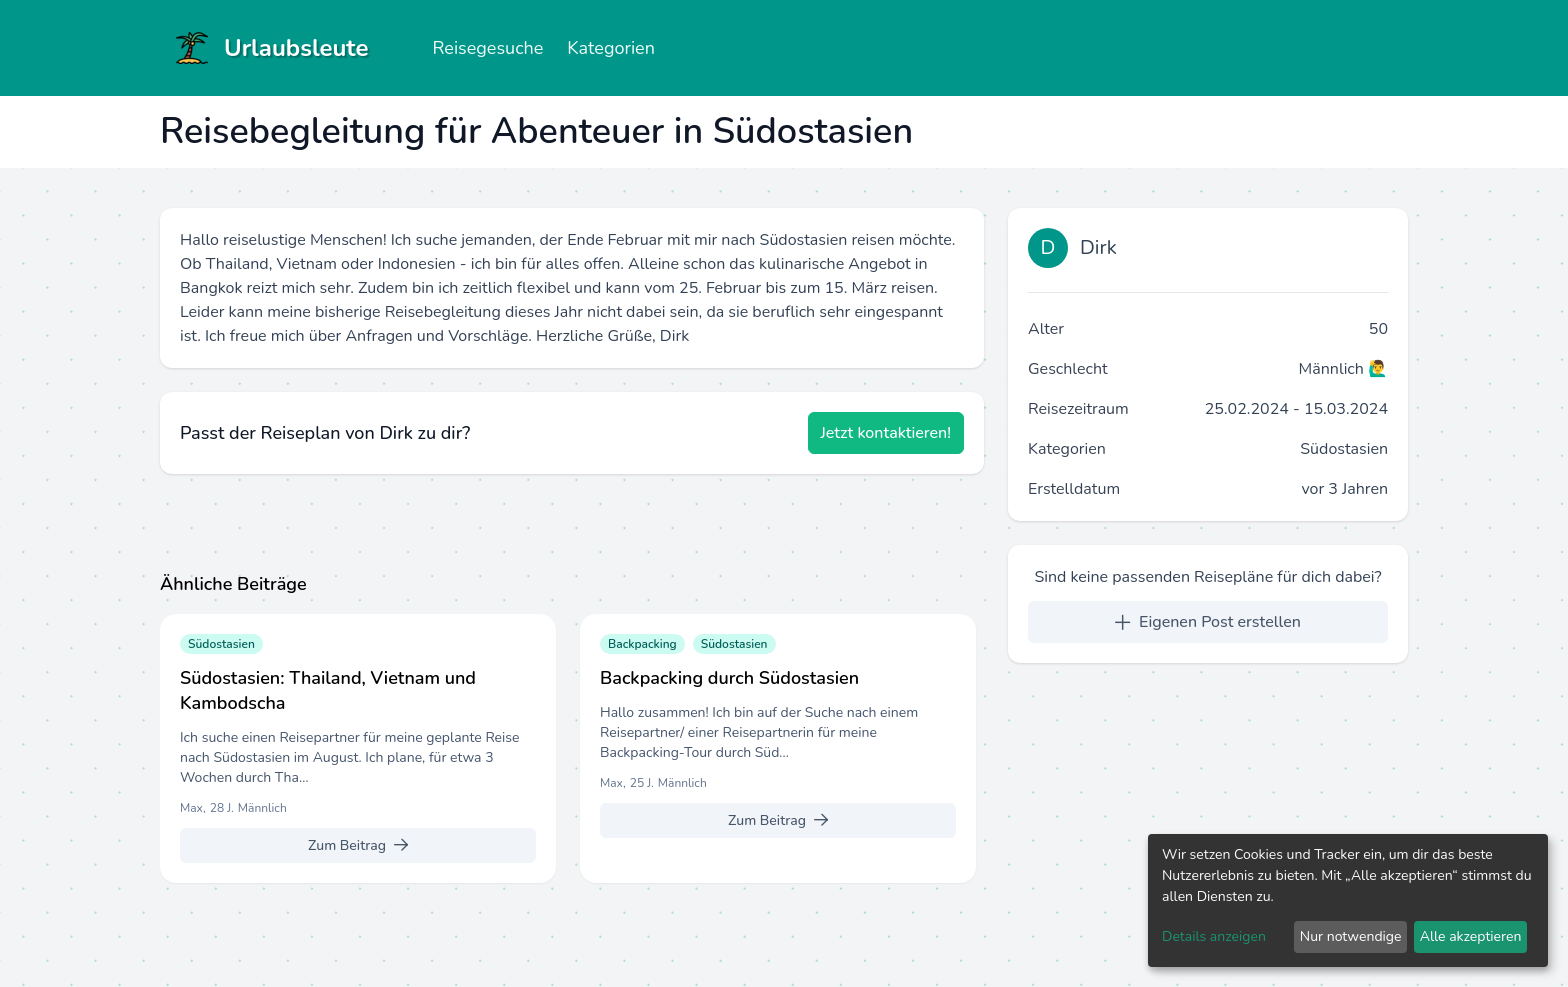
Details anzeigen (1214, 936)
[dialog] (1348, 900)
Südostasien (1344, 449)
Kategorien (611, 48)
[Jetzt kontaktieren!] (886, 433)
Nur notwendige (1351, 936)
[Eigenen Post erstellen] (1208, 622)
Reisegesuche (487, 48)
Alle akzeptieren (1471, 936)
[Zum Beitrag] (358, 845)
